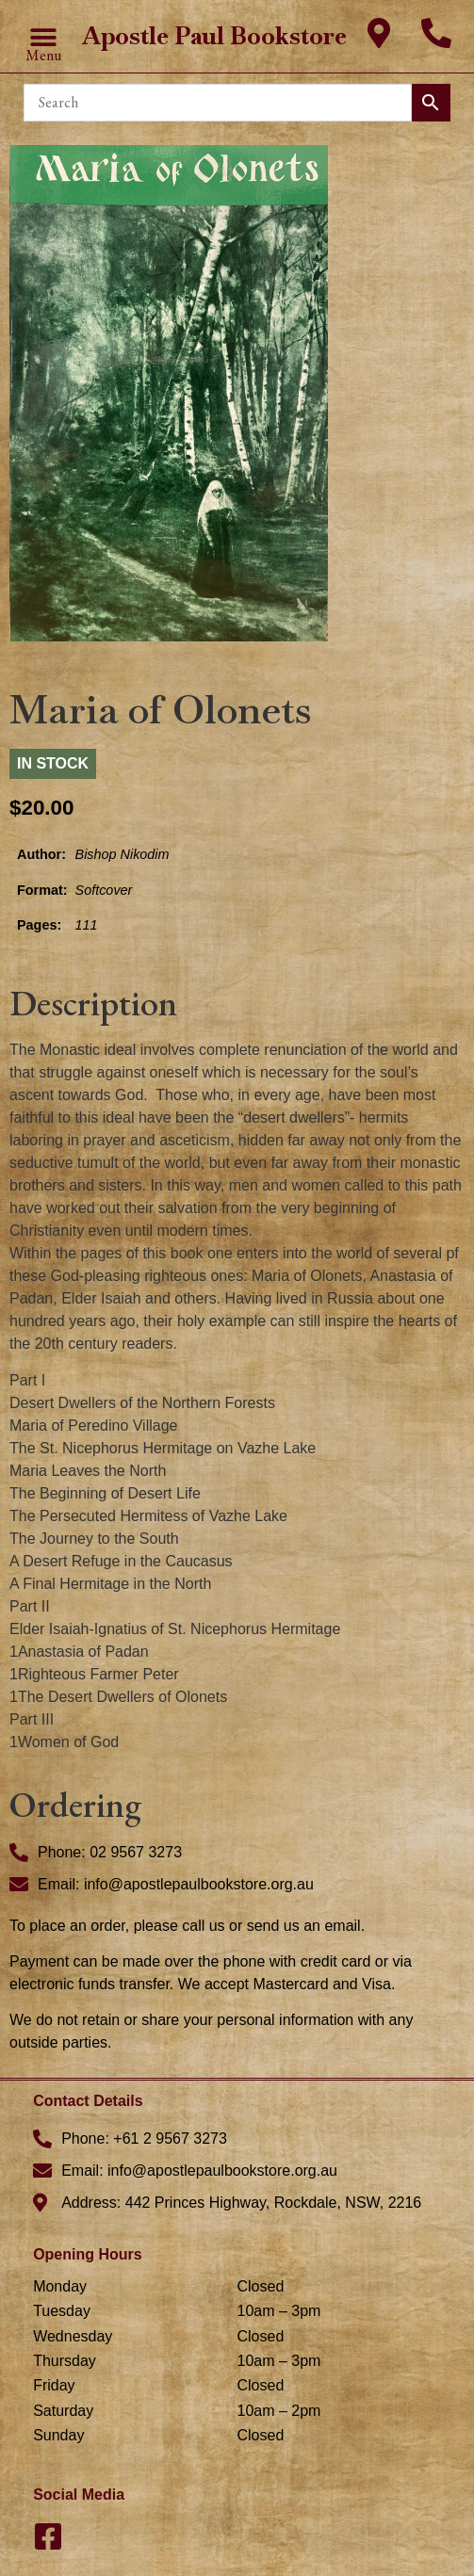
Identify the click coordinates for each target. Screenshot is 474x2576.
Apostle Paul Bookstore (214, 36)
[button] (44, 37)
